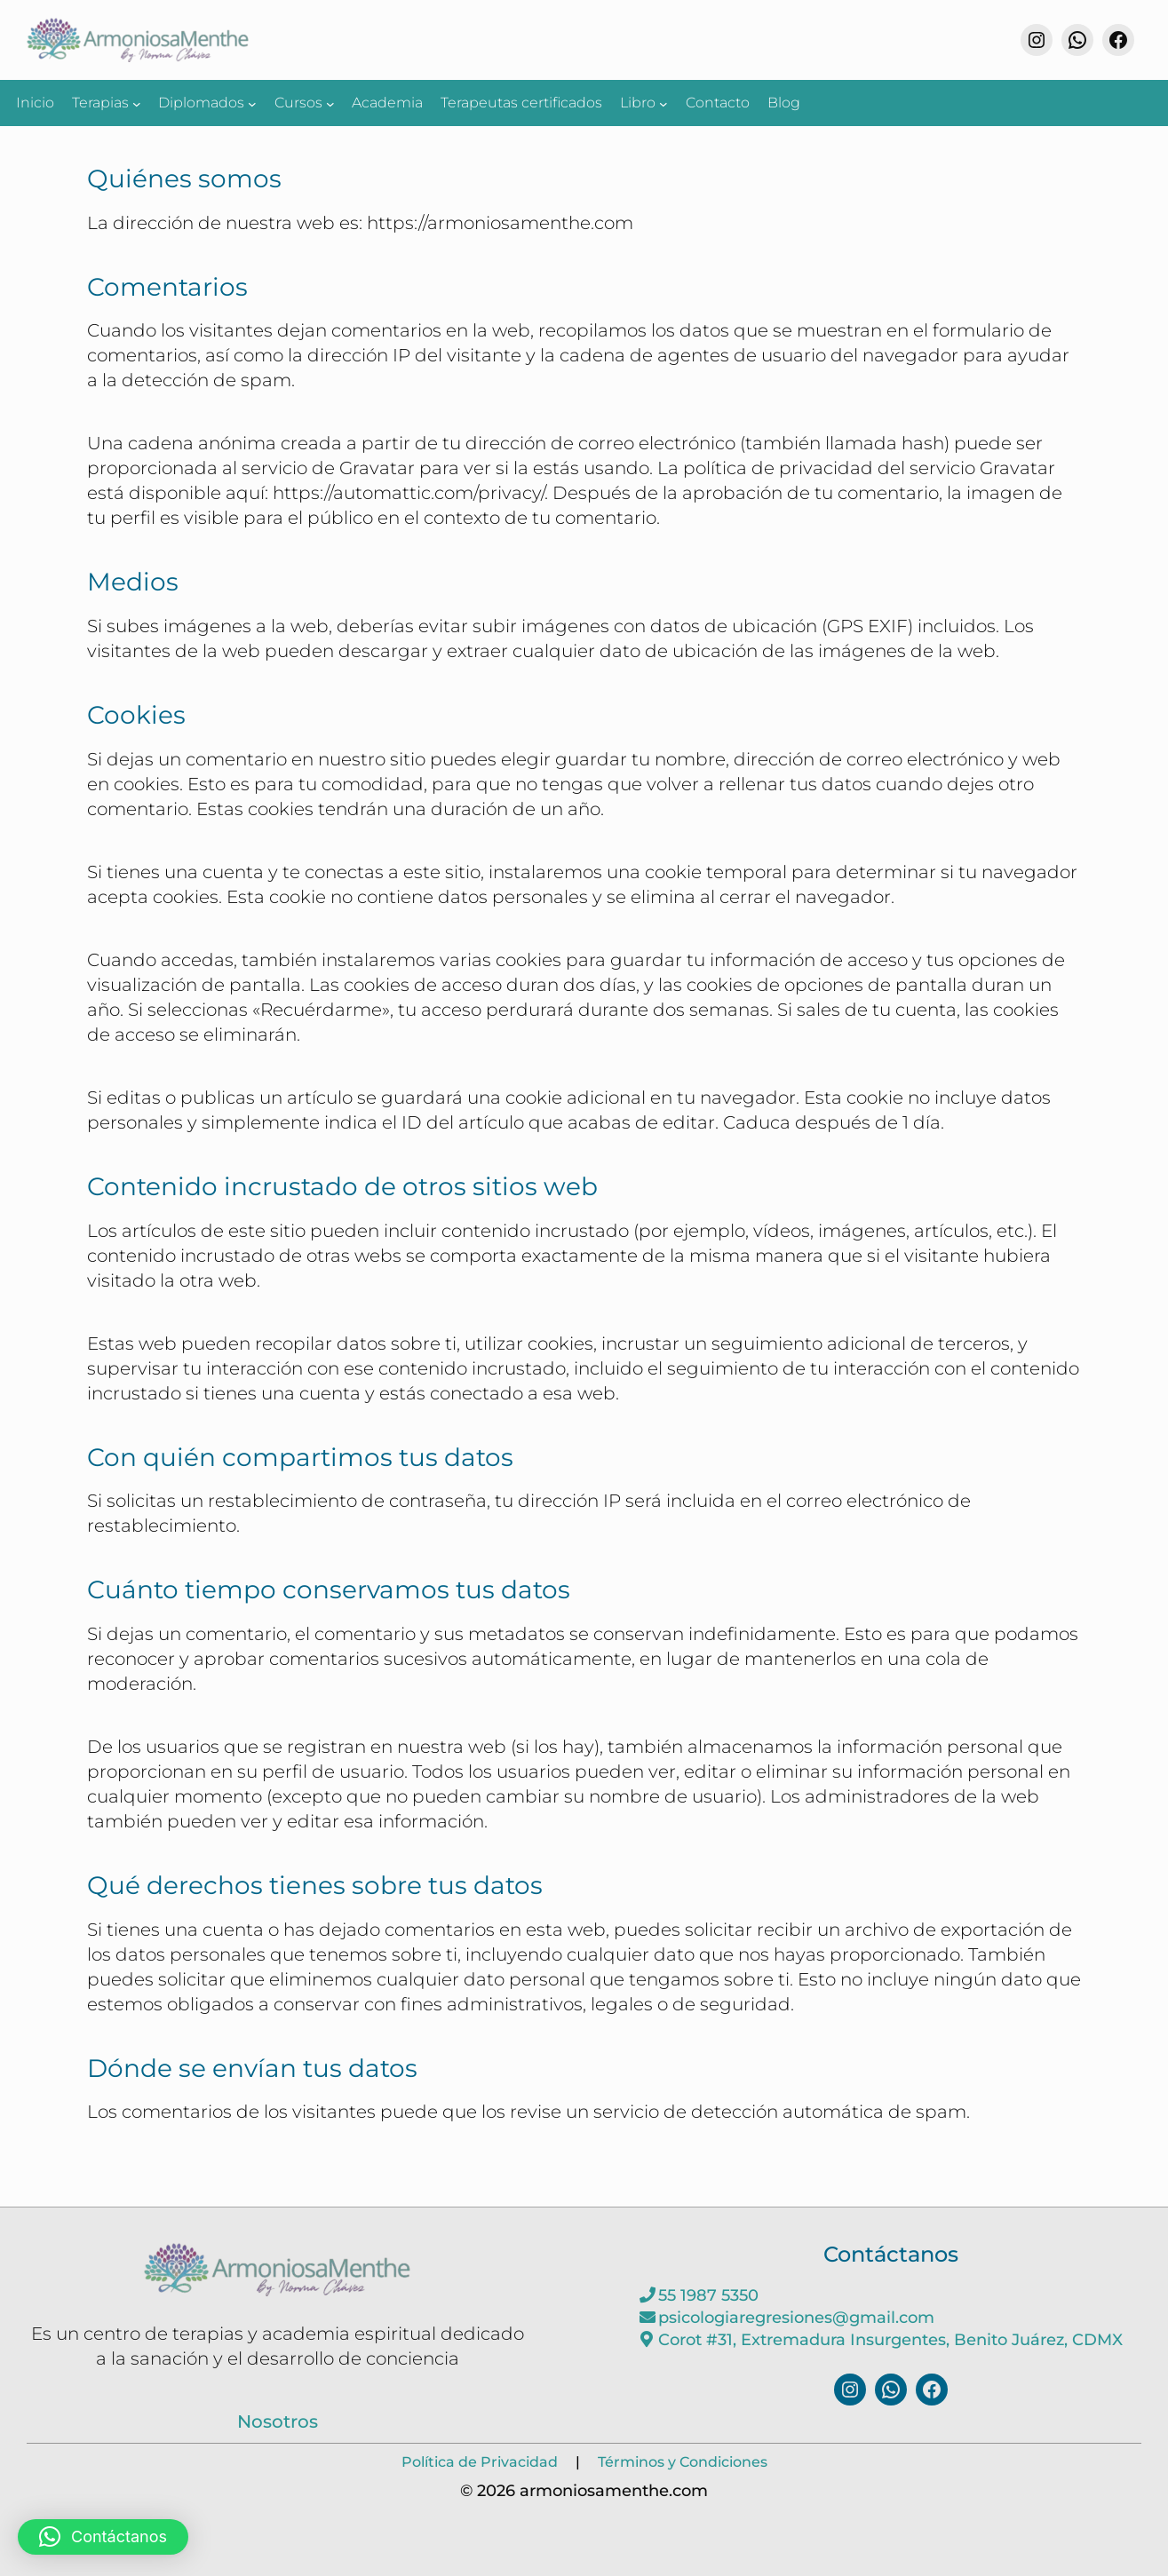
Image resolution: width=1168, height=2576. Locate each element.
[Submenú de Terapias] (136, 103)
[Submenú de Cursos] (330, 103)
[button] (103, 2537)
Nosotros (277, 2421)
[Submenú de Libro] (663, 103)
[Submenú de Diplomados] (252, 103)
